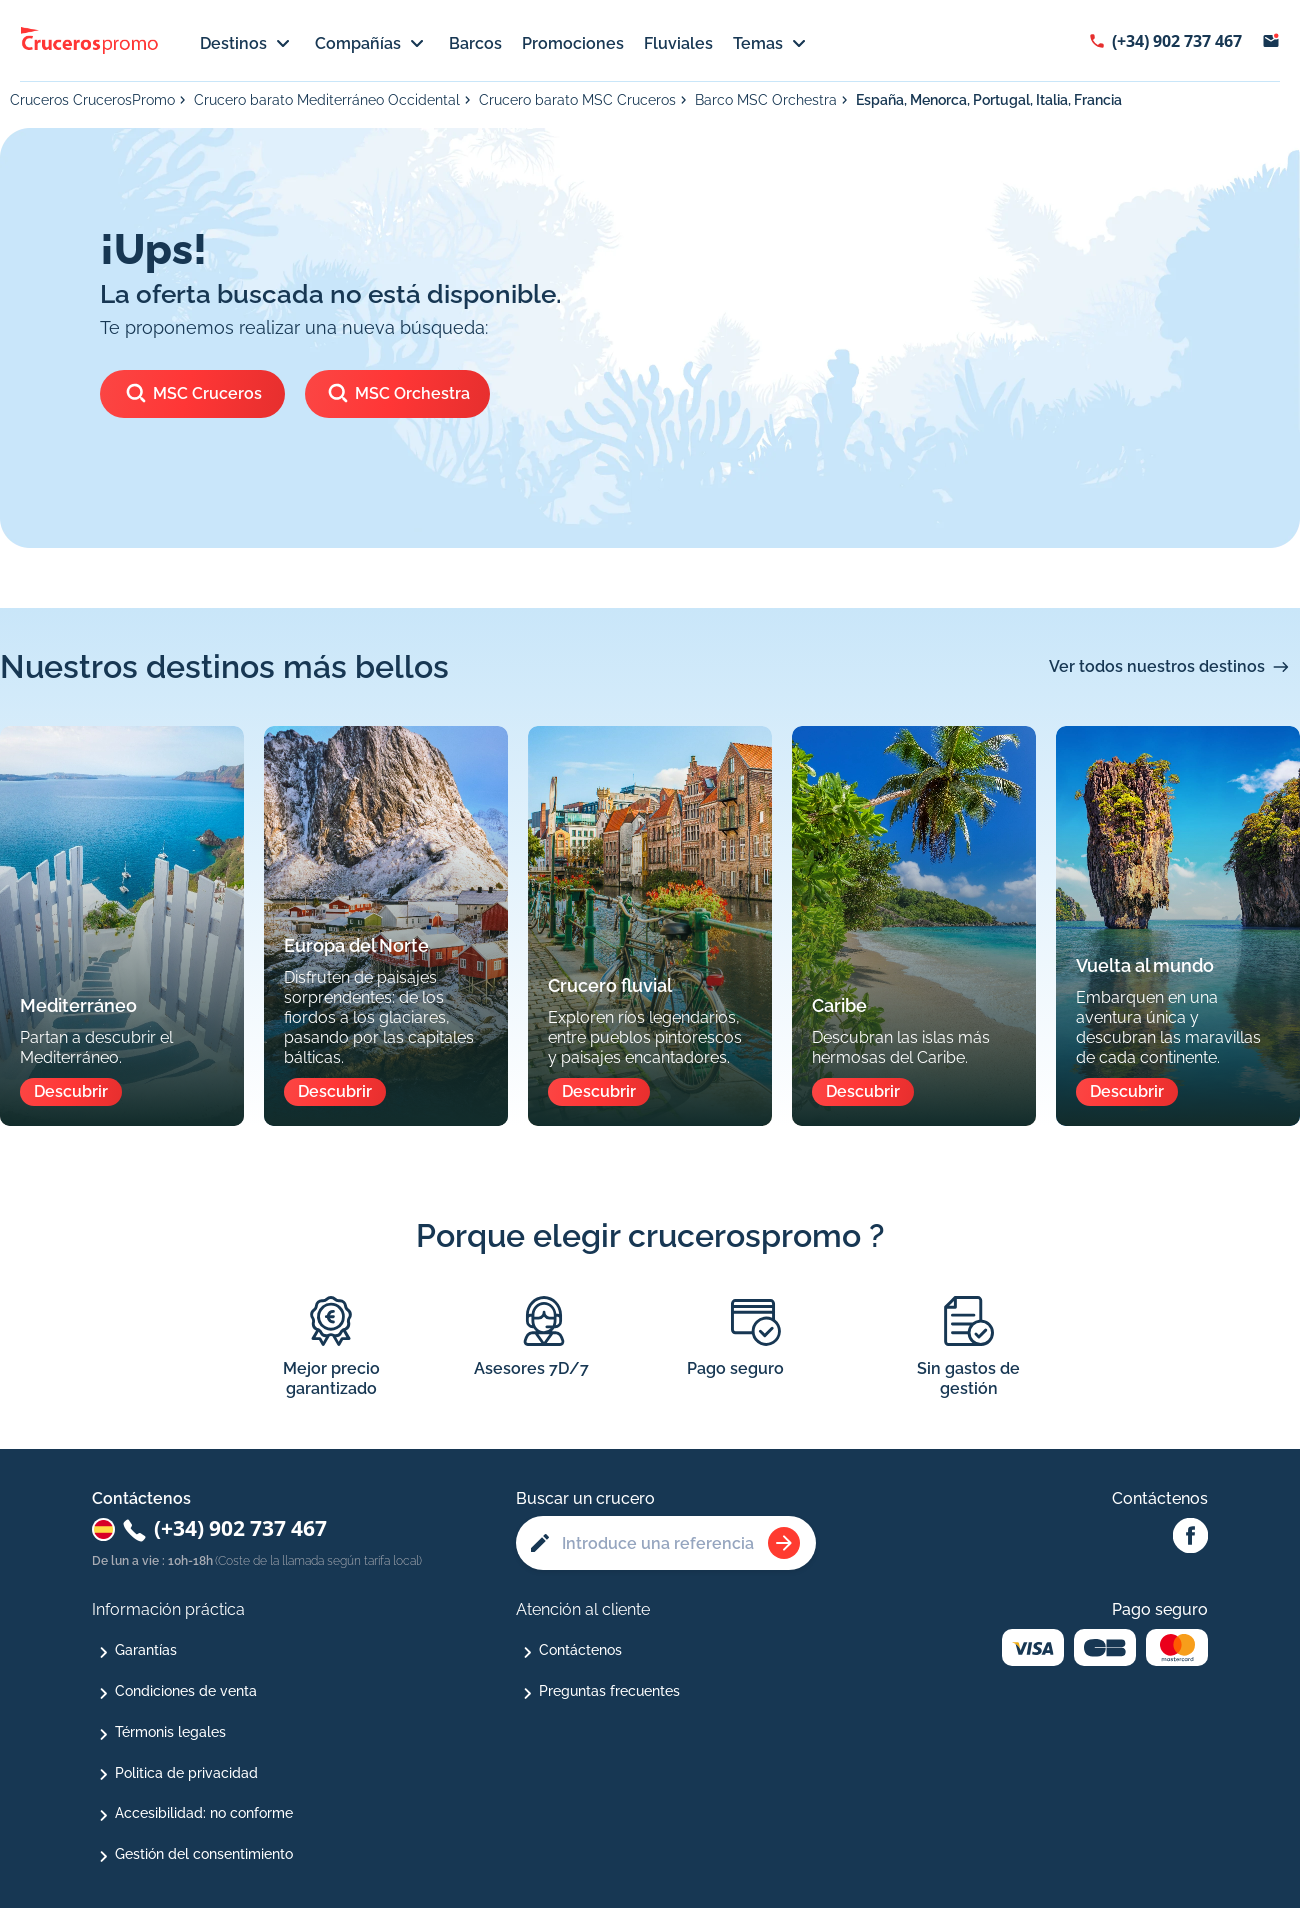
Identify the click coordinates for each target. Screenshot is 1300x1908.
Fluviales (678, 43)
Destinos (247, 44)
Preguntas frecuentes (609, 1691)
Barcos (475, 43)
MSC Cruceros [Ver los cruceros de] (193, 394)
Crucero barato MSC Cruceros (577, 100)
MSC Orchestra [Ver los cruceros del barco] (398, 394)
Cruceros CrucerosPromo (92, 100)
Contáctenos (580, 1650)
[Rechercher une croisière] (784, 1543)
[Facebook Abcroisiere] (1190, 1537)
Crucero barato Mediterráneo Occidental (327, 100)
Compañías (372, 44)
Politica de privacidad (186, 1773)
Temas (772, 44)
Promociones (573, 43)
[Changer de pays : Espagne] (103, 1529)
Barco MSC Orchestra (766, 100)
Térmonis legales (170, 1732)
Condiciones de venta (186, 1691)
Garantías (146, 1650)
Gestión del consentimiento (204, 1854)
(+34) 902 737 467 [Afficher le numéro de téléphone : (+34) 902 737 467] (1177, 41)
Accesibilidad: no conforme (204, 1813)
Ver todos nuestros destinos (1157, 666)
